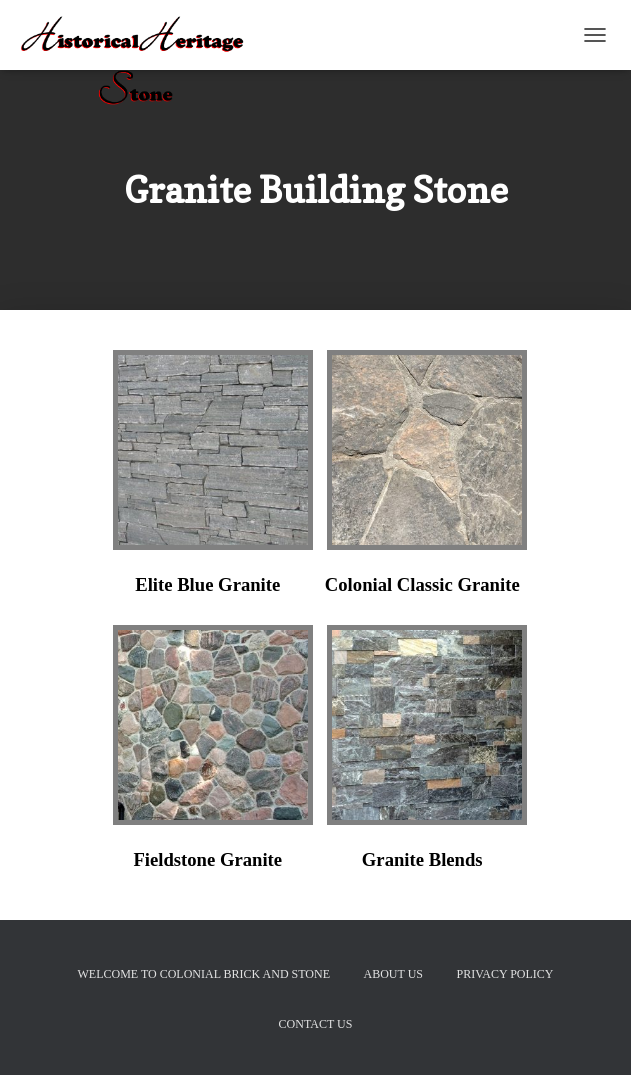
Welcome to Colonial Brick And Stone (203, 974)
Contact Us (316, 1024)
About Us (393, 974)
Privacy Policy (505, 974)
